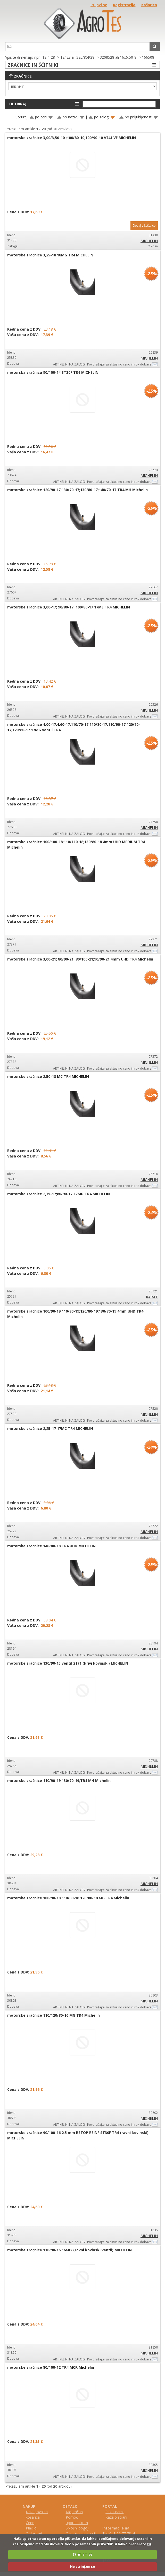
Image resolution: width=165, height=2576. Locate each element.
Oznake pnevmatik (81, 2533)
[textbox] (77, 46)
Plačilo (31, 2528)
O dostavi (34, 2533)
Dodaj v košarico (144, 225)
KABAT (152, 1296)
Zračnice (23, 76)
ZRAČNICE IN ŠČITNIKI (83, 64)
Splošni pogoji (77, 2528)
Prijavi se (98, 4)
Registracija (124, 4)
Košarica (149, 4)
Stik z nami (114, 2511)
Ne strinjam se (82, 2566)
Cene (30, 2522)
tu (149, 2544)
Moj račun (74, 2511)
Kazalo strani (116, 2517)
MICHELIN (149, 240)
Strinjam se (82, 2554)
